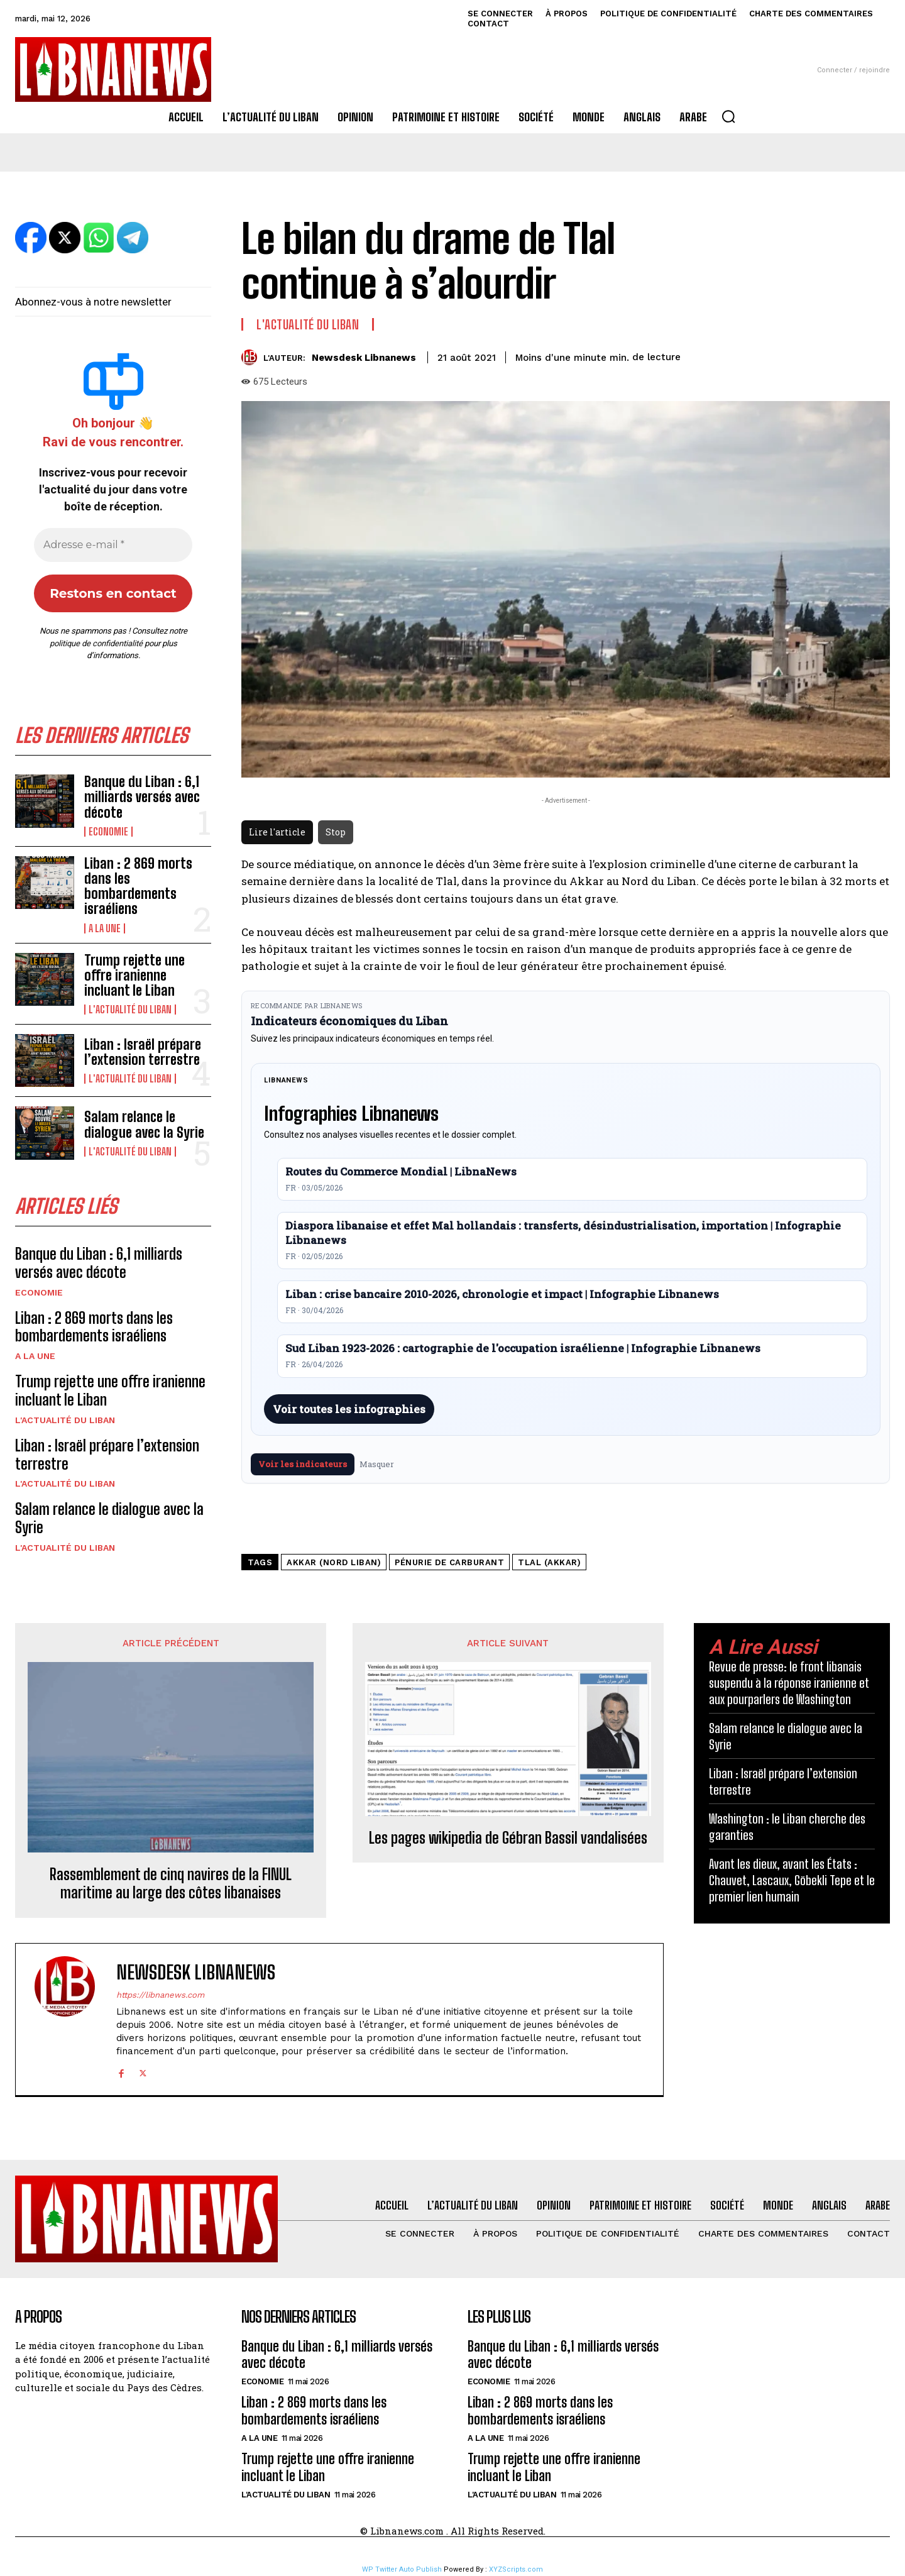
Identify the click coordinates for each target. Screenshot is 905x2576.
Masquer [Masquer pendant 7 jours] (376, 1464)
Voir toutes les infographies (349, 1409)
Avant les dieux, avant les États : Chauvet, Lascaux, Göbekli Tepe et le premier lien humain (792, 1880)
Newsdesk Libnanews (364, 357)
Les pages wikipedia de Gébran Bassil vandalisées (508, 1838)
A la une (105, 928)
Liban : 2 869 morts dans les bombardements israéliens (138, 886)
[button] (728, 116)
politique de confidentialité (96, 643)
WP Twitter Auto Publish (402, 2569)
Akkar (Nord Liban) (334, 1562)
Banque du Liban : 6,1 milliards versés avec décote (142, 796)
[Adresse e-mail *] (113, 545)
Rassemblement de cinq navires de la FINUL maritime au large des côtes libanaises (171, 1884)
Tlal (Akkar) (549, 1562)
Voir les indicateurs (302, 1464)
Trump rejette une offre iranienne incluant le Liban (134, 975)
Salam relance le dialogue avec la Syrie (144, 1124)
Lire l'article (277, 832)
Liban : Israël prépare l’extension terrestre (142, 1052)
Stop (336, 832)
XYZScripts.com (516, 2569)
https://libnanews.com (160, 1995)
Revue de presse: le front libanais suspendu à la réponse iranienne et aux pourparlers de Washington (789, 1683)
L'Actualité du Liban (130, 1010)
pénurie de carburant (449, 1562)
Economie (108, 832)
